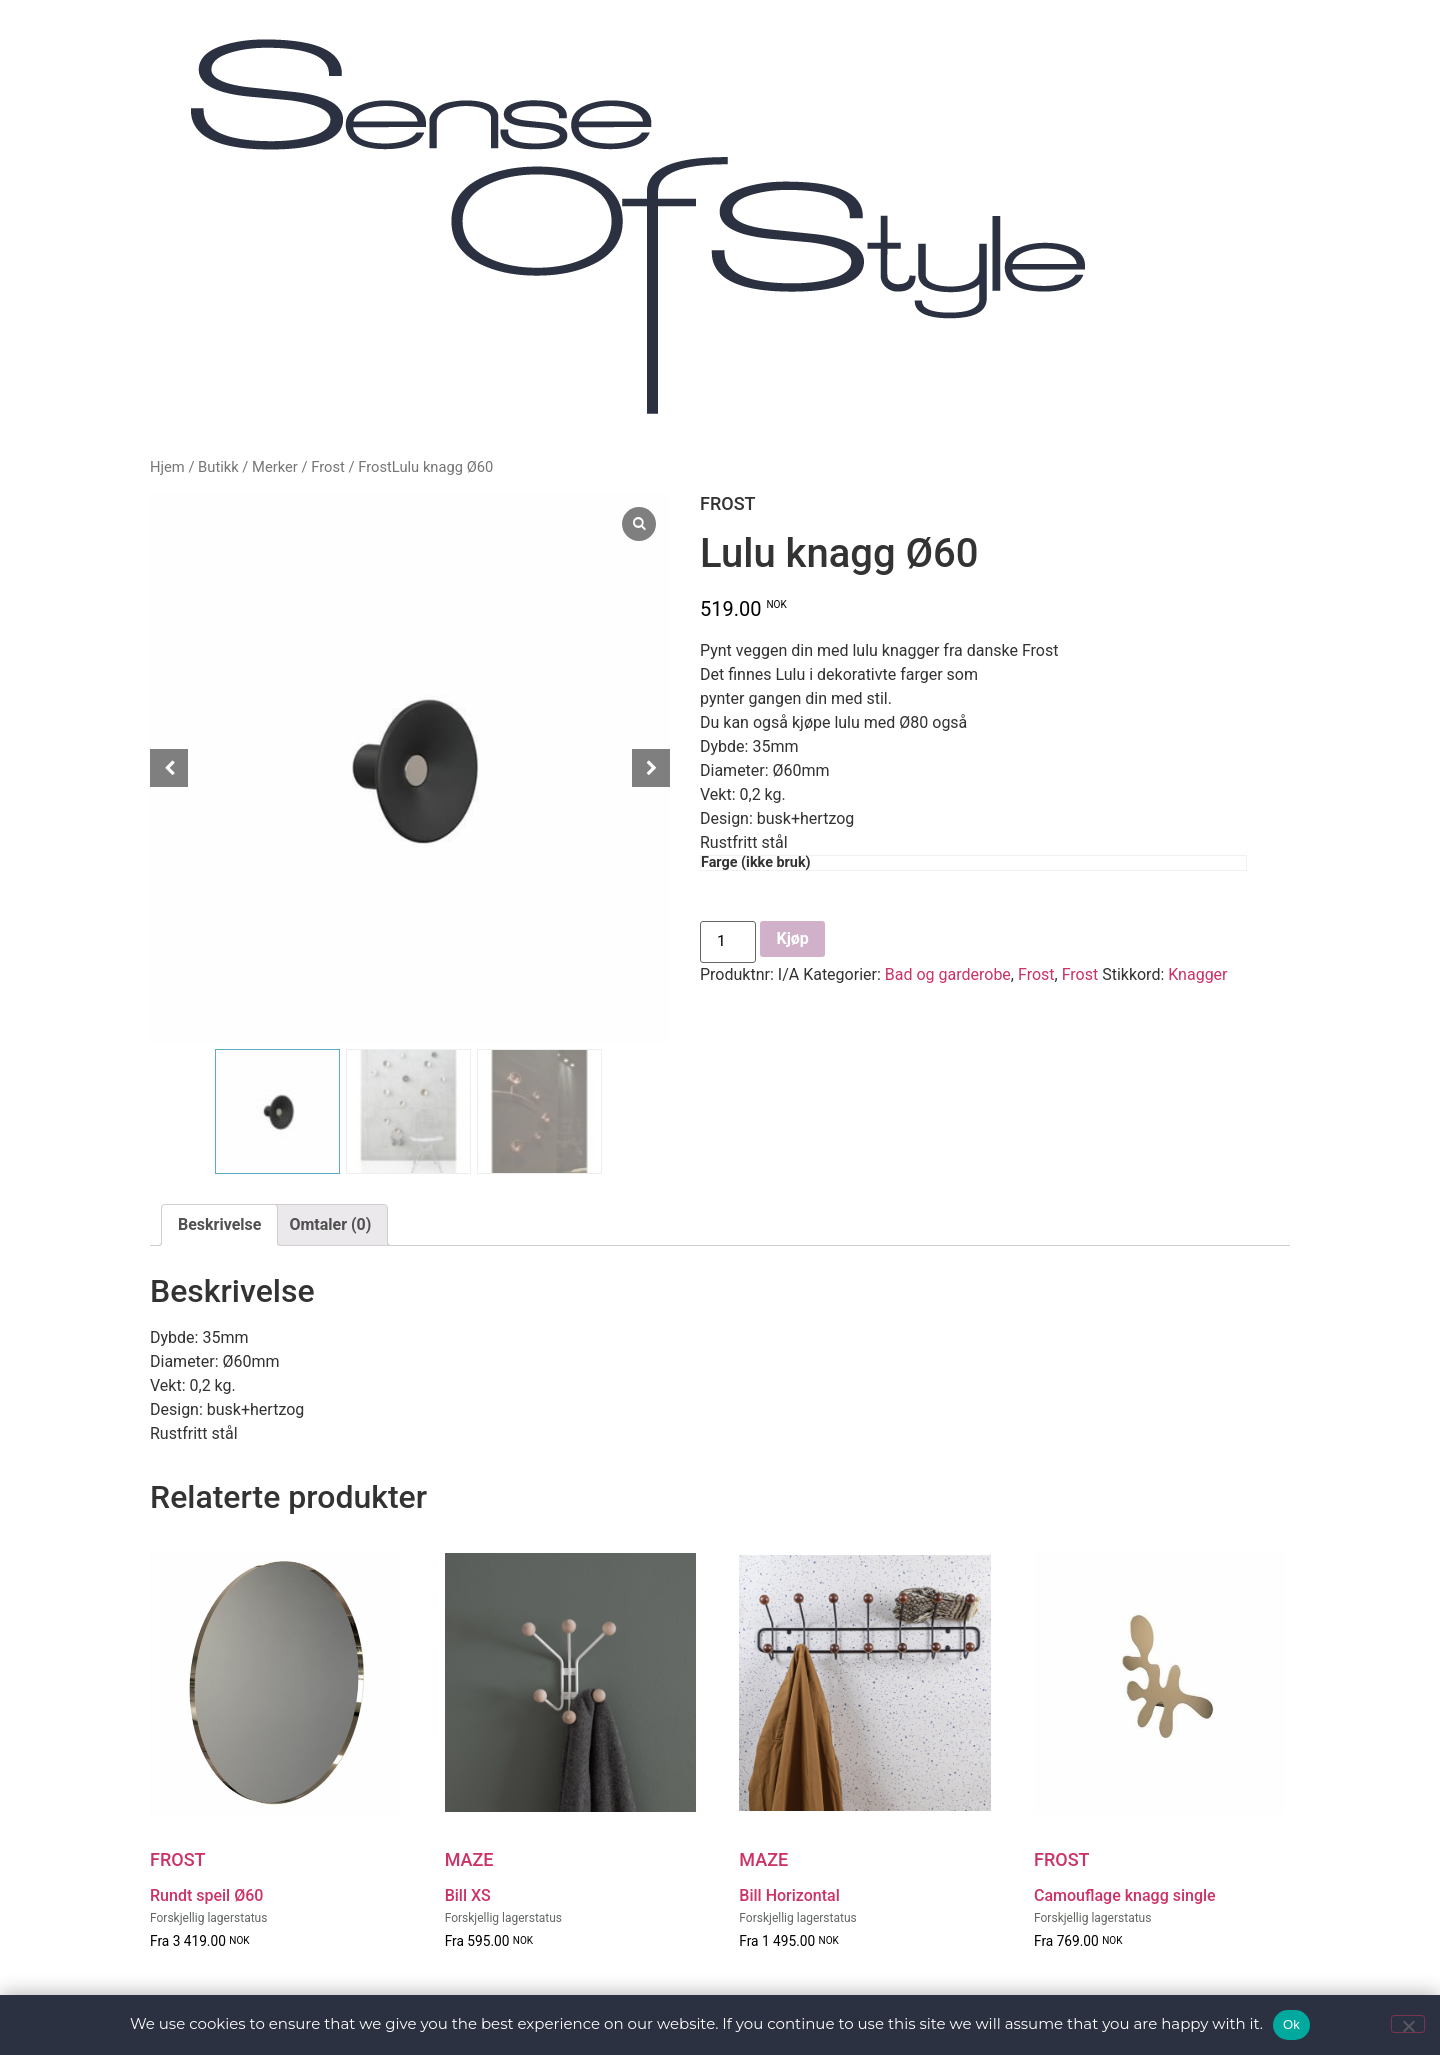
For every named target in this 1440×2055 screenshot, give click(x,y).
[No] (1408, 2024)
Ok (1291, 2024)
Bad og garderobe (948, 974)
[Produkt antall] (729, 942)
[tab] (219, 1225)
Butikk (218, 467)
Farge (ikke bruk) (756, 863)
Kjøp (794, 938)
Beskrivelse (219, 1224)
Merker (275, 467)
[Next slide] (651, 768)
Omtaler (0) (330, 1224)
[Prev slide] (169, 768)
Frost (328, 467)
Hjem (167, 467)
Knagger (1197, 974)
